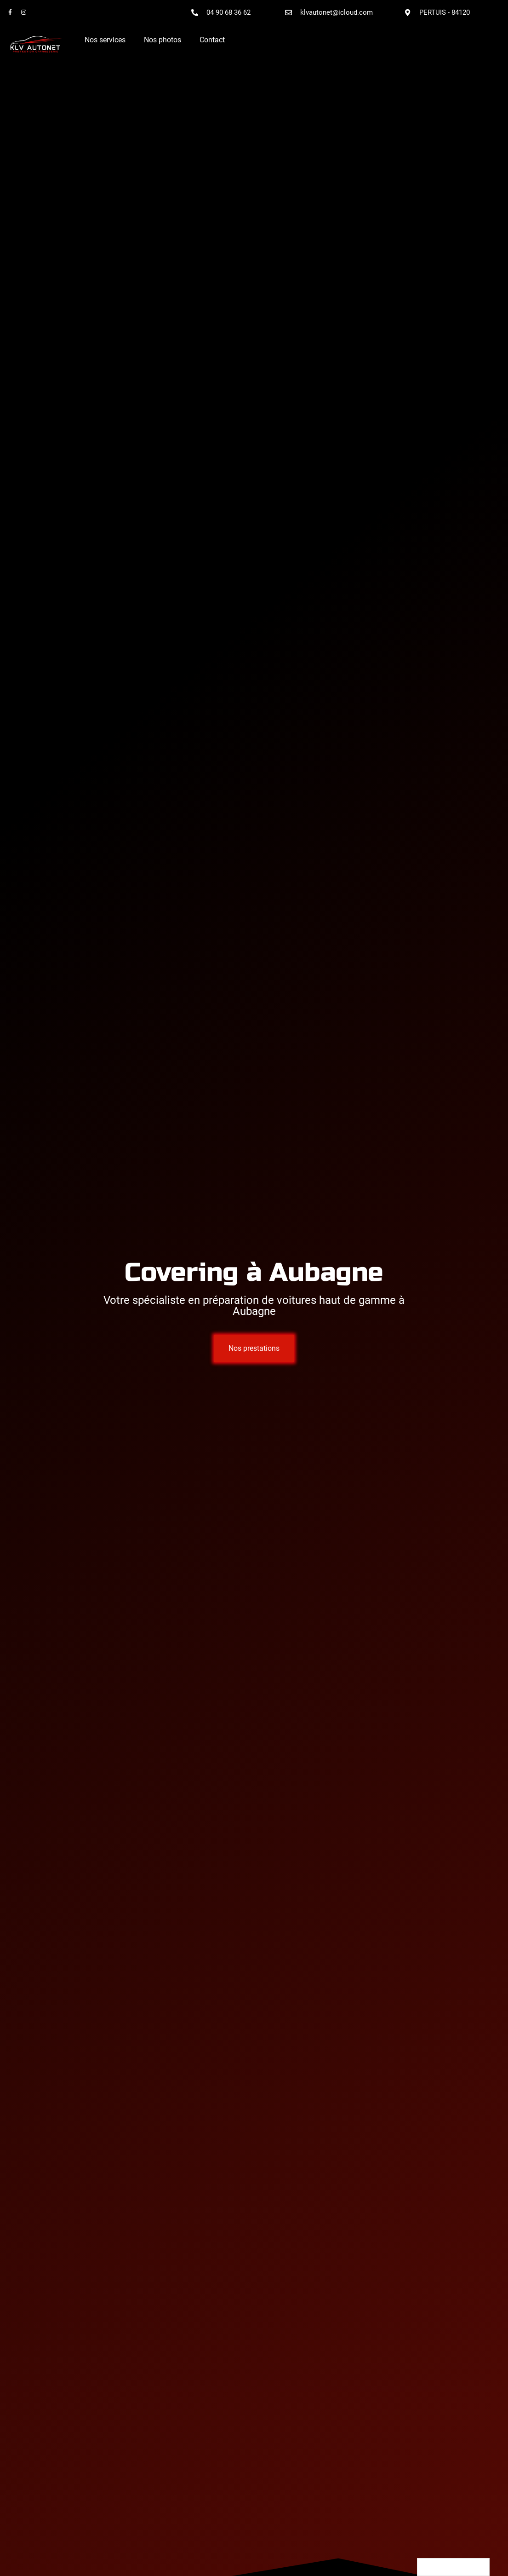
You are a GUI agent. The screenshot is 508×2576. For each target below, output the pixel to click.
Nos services (105, 39)
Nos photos (162, 39)
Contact (212, 39)
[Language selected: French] (453, 2567)
